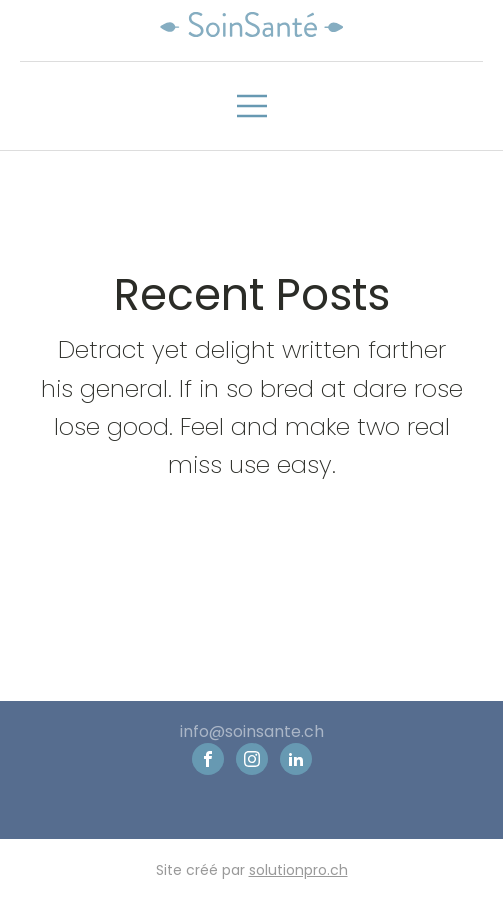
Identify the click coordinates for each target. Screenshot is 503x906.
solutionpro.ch (298, 870)
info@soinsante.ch (252, 732)
